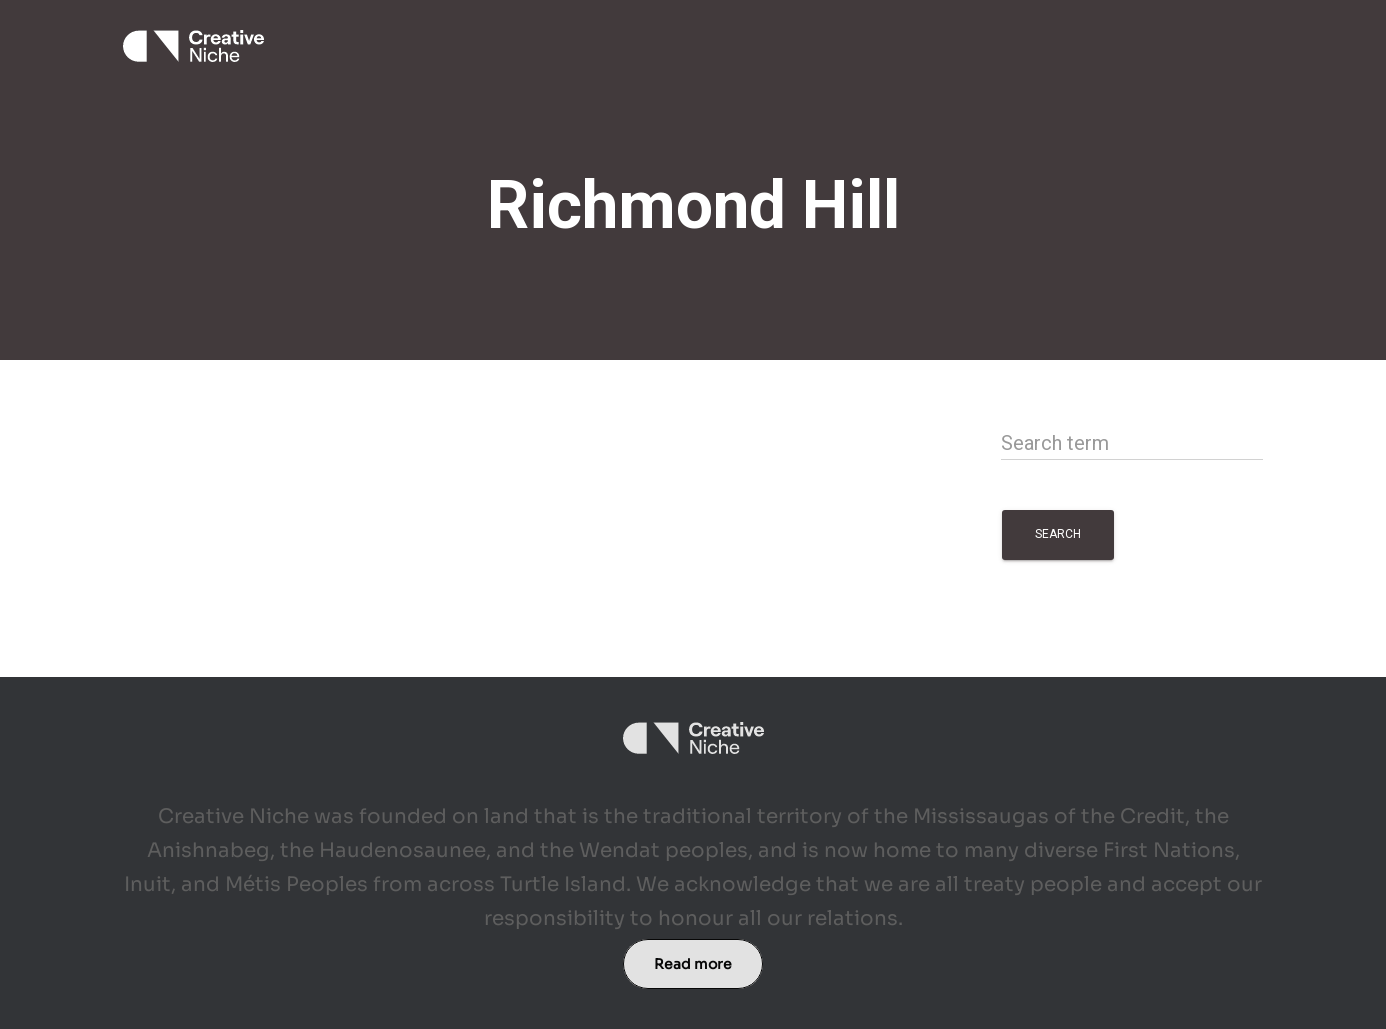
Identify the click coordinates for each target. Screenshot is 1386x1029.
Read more (693, 964)
